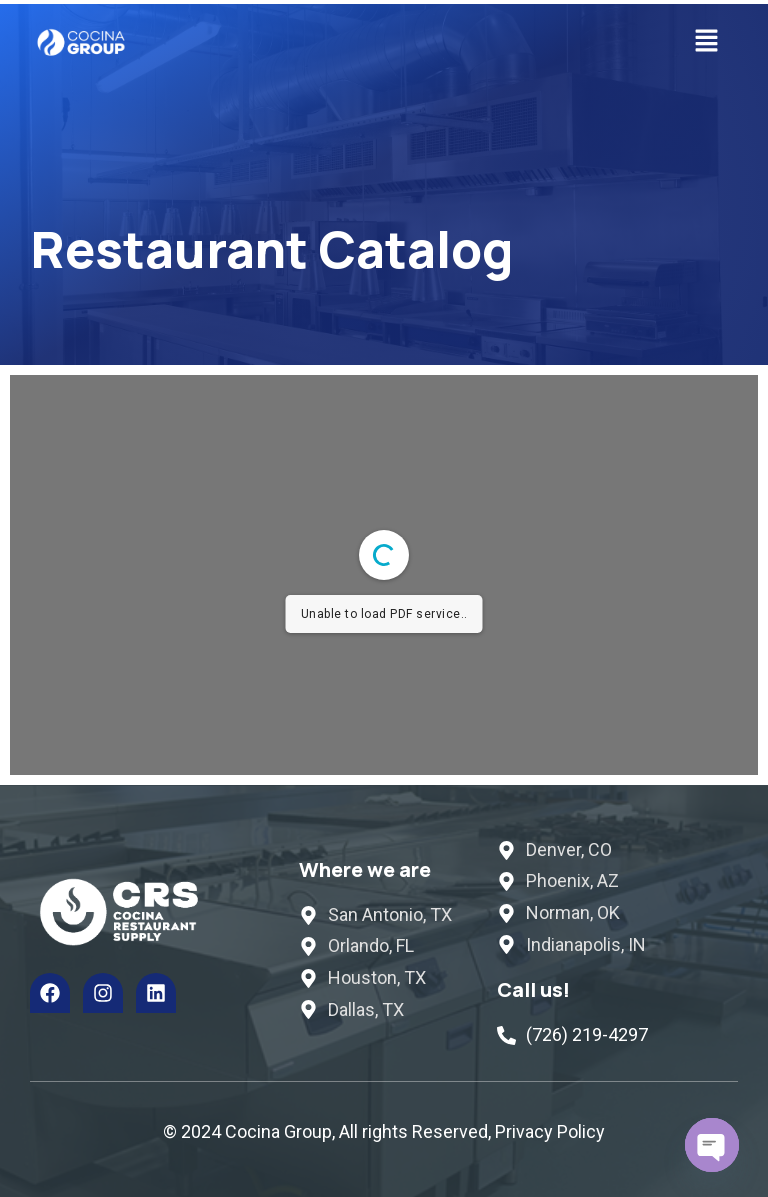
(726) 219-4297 (587, 1034)
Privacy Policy (550, 1131)
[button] (707, 42)
